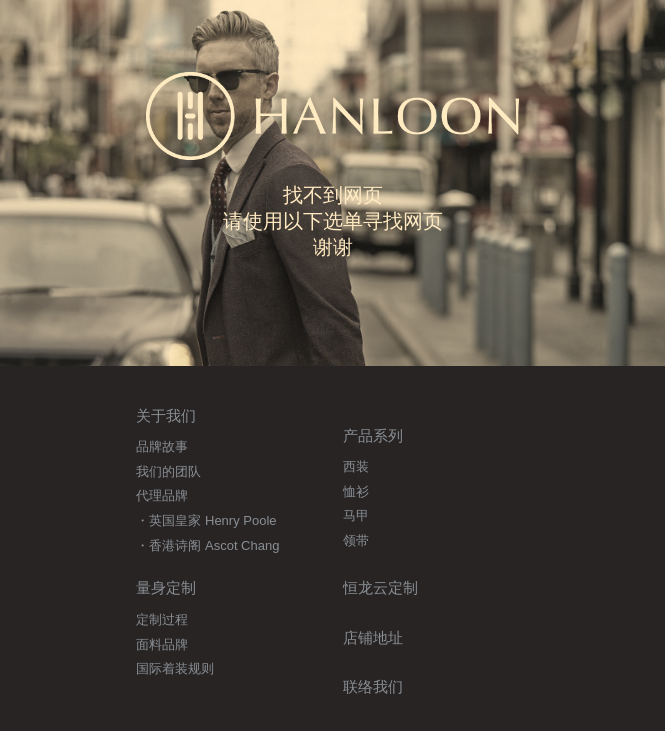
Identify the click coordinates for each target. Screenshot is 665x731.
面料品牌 (162, 644)
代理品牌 (162, 495)
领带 (356, 540)
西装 (356, 466)
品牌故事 (162, 446)
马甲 (356, 515)
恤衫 (356, 491)
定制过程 (162, 619)
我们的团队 (168, 471)
